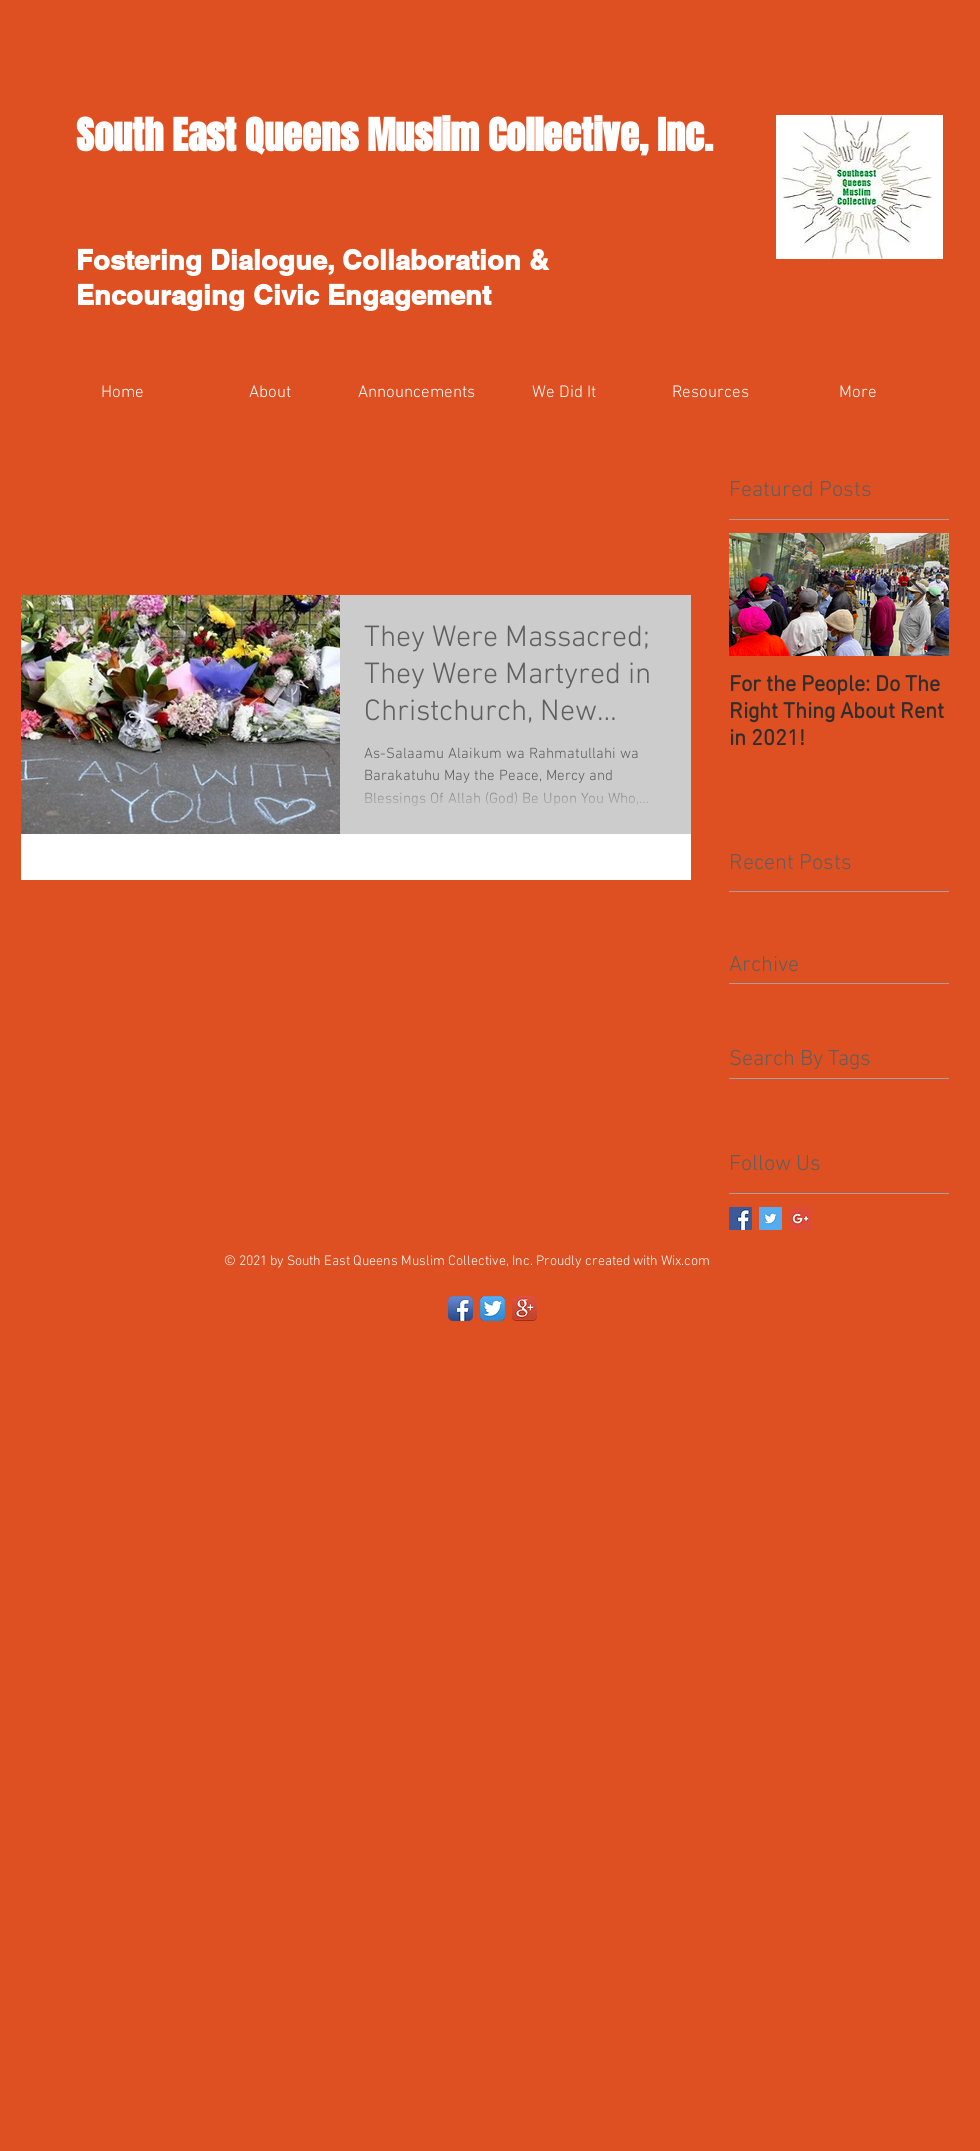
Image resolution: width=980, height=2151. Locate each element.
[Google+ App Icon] (524, 1308)
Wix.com (685, 1261)
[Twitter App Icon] (492, 1308)
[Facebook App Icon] (460, 1308)
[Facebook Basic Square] (740, 1218)
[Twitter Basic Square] (770, 1218)
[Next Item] (917, 594)
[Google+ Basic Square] (800, 1218)
